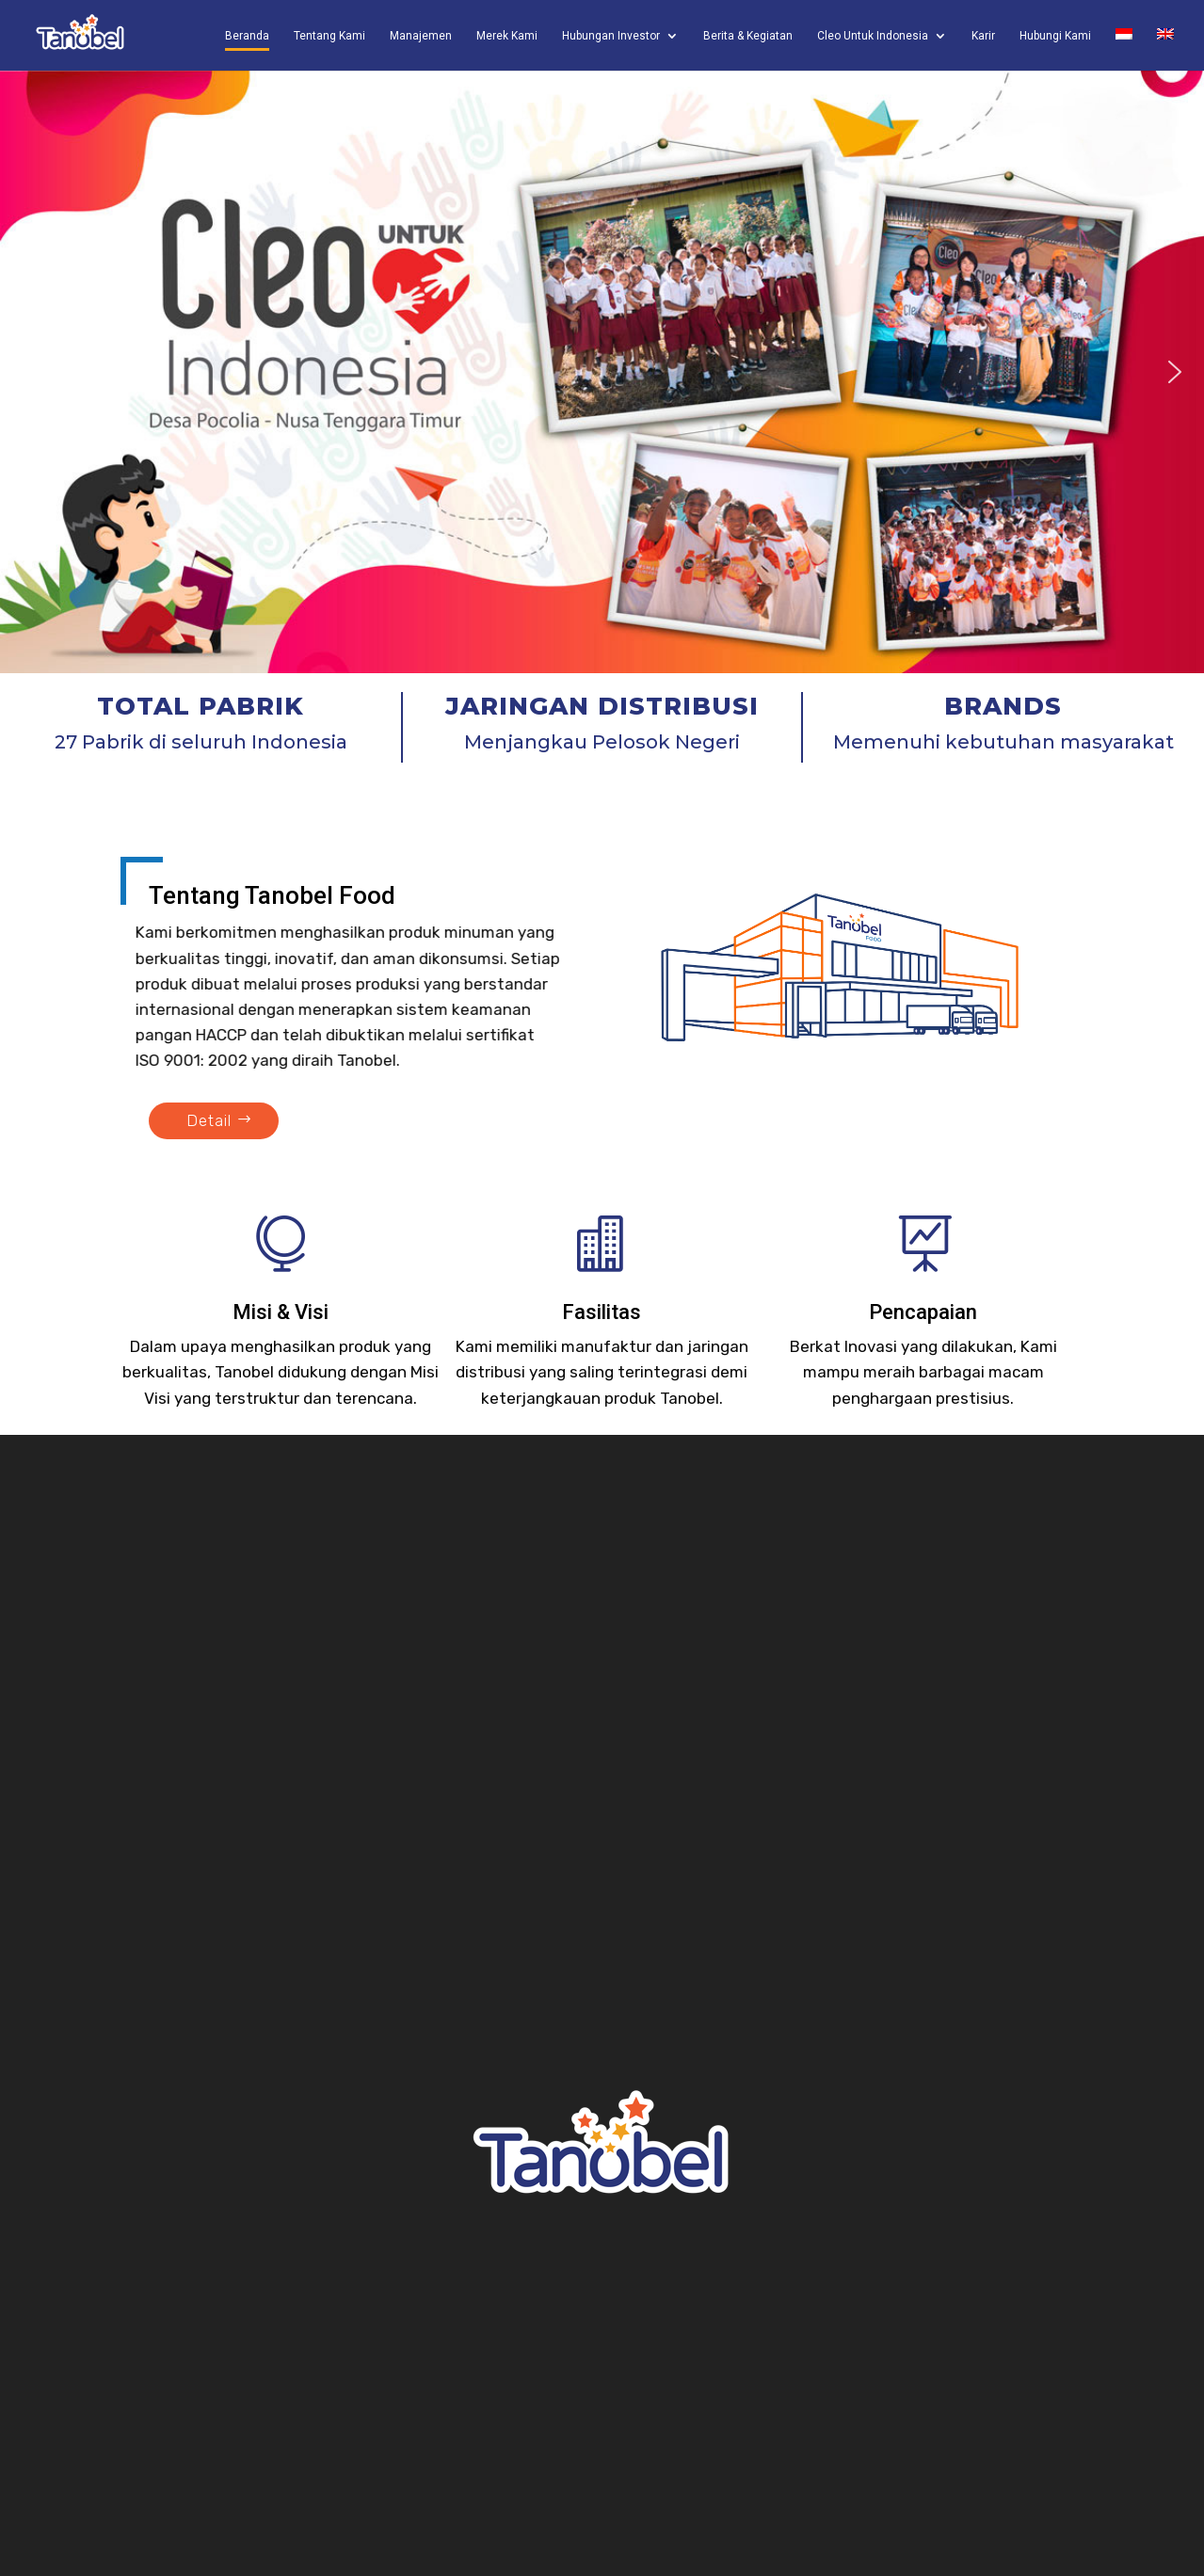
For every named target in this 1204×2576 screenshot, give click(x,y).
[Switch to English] (1165, 49)
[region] (602, 372)
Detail (209, 1120)
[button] (29, 372)
